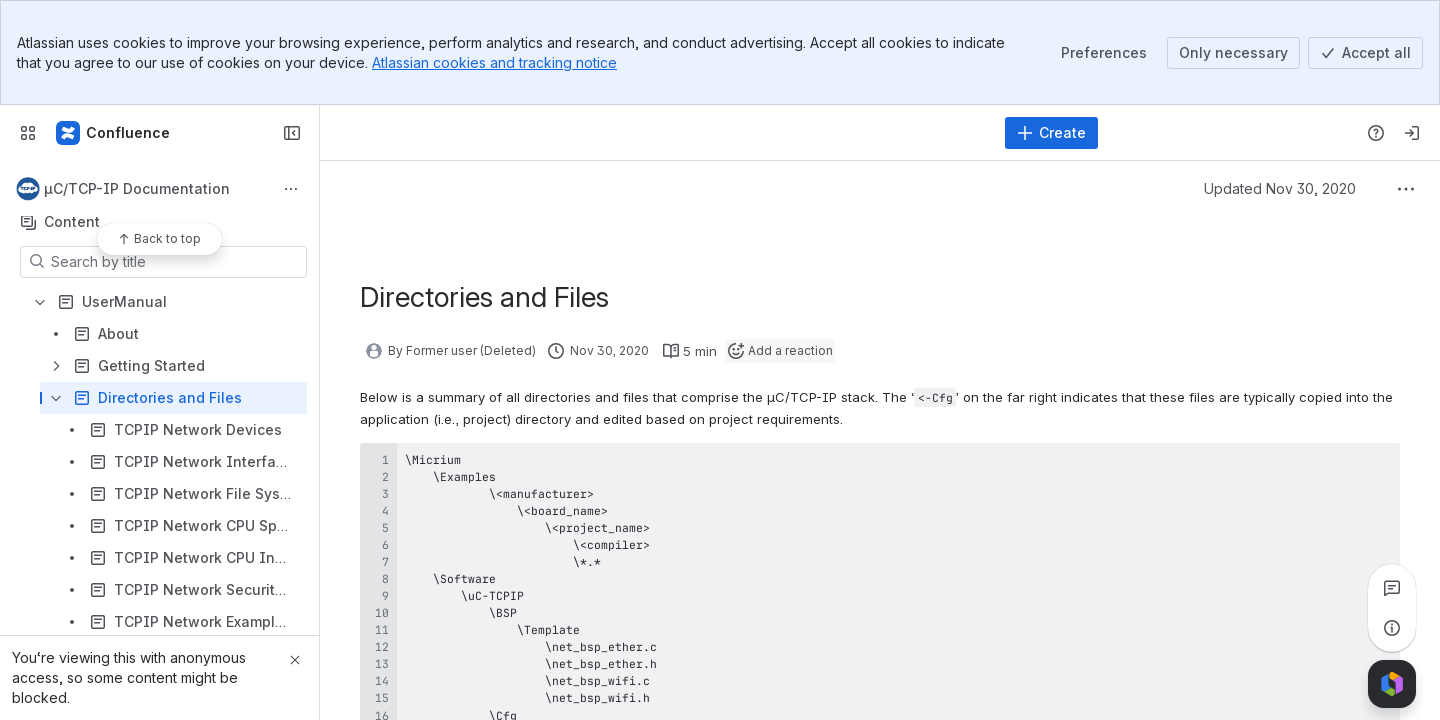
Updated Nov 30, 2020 (1280, 188)
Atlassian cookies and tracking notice (494, 62)
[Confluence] (114, 133)
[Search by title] (175, 262)
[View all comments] (1392, 588)
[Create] (1051, 133)
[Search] (664, 133)
